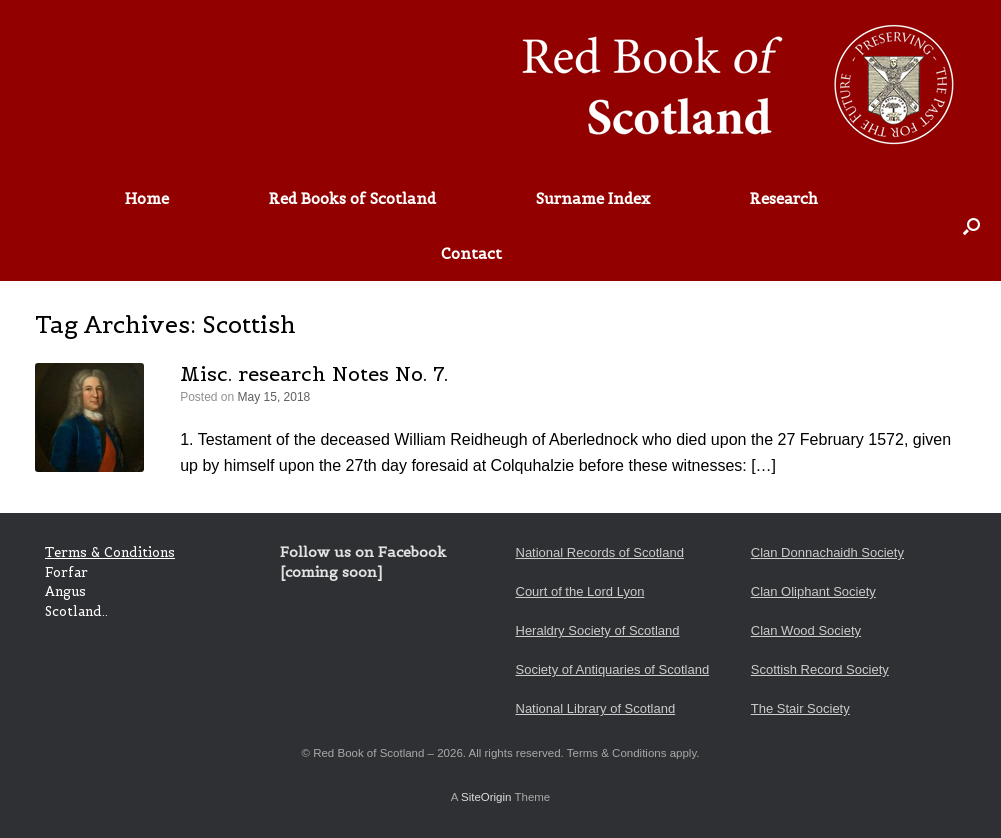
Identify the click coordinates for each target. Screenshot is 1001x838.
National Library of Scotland (596, 708)
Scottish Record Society (820, 669)
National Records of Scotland (600, 552)
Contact (471, 253)
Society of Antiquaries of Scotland (613, 669)
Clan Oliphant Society (813, 591)
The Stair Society (800, 708)
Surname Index (593, 198)
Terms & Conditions (110, 552)
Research (784, 198)
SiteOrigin (486, 797)
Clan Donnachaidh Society (827, 552)
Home (147, 198)
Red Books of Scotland (352, 198)
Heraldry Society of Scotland (598, 630)
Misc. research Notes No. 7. (314, 374)
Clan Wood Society (806, 630)
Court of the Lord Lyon (580, 591)
